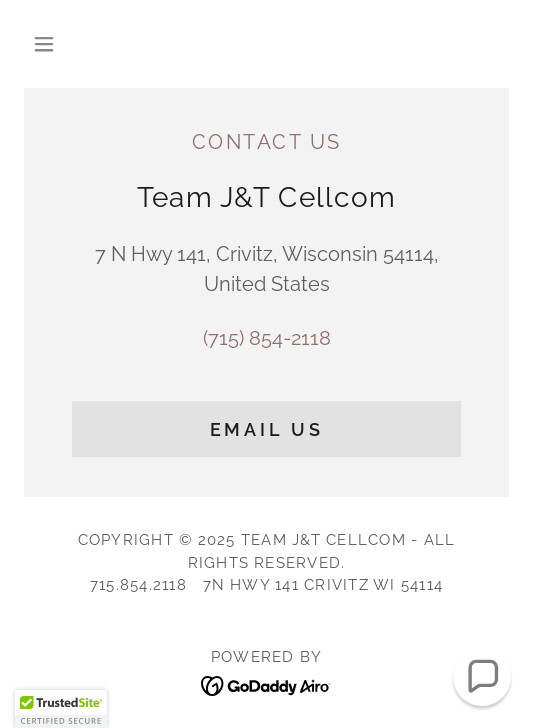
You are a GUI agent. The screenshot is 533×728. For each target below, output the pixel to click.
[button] (60, 44)
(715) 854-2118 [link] (267, 338)
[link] (266, 684)
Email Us (267, 429)
